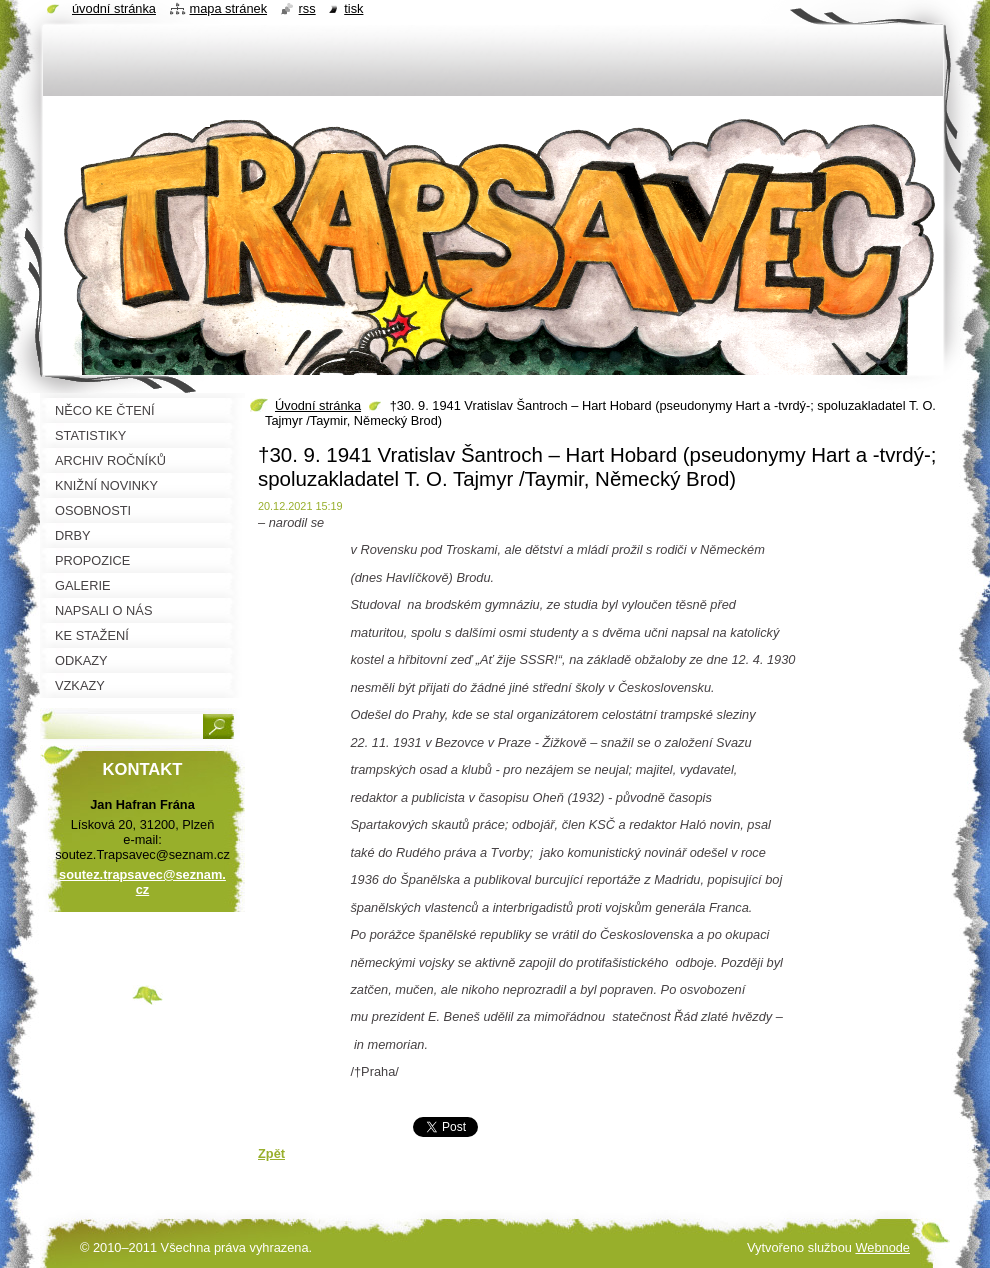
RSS (307, 8)
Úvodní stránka (318, 405)
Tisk (353, 8)
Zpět (271, 1153)
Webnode (882, 1247)
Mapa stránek (229, 8)
